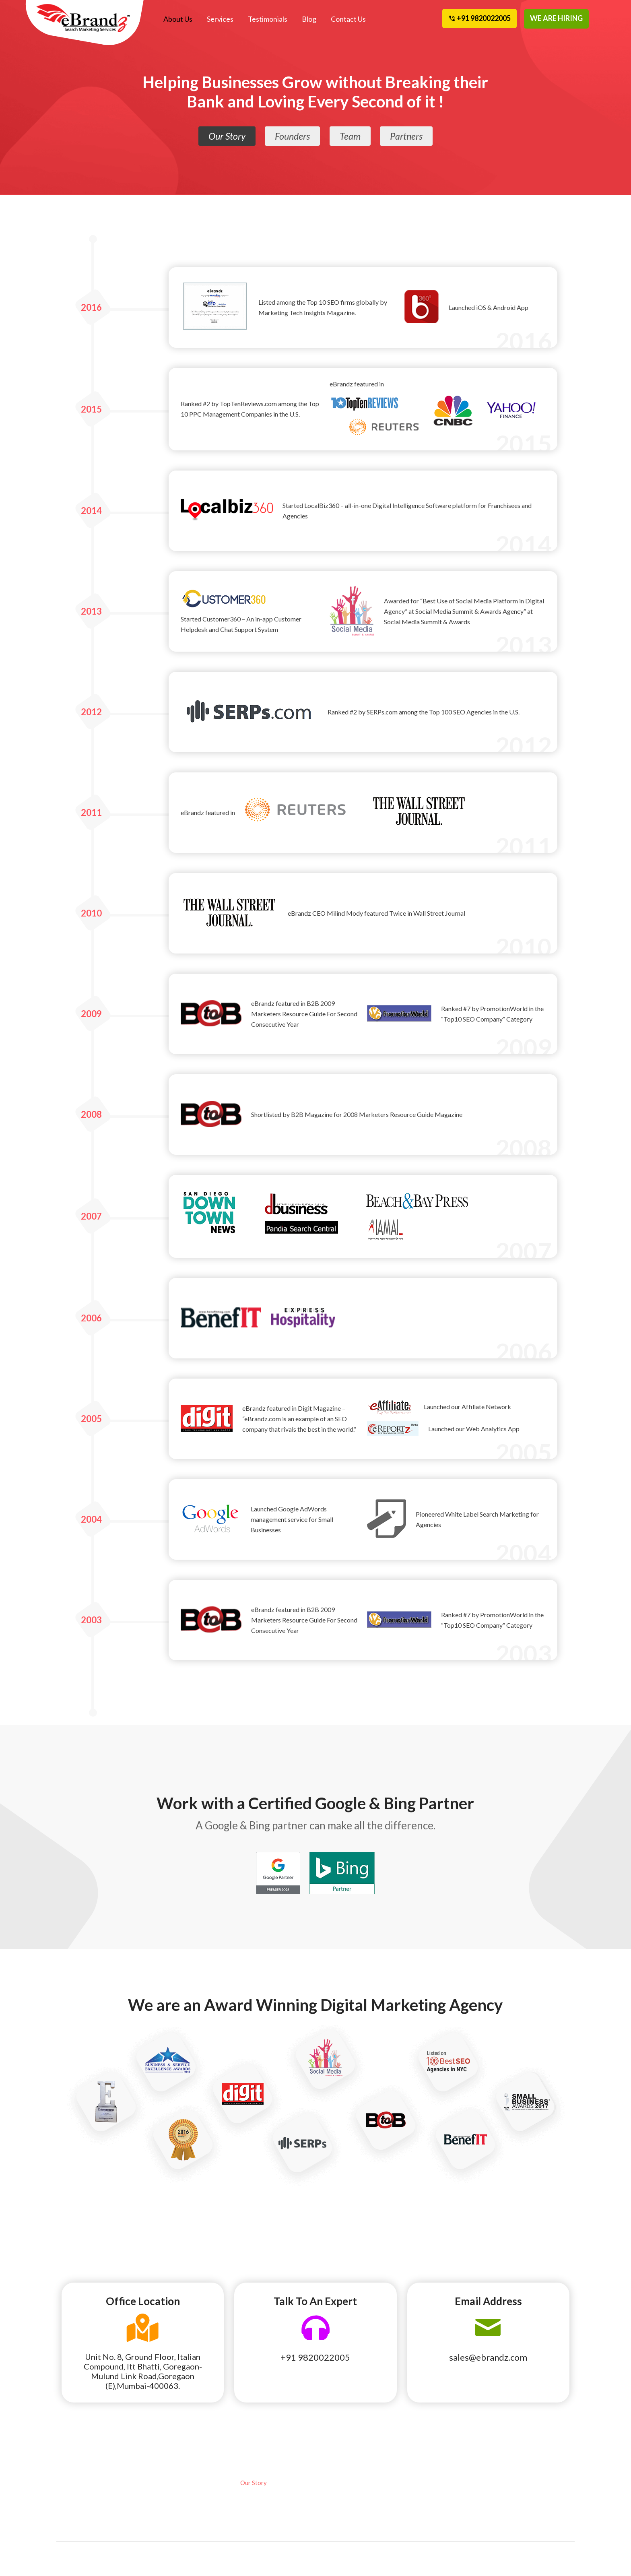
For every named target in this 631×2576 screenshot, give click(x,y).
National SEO (86, 2494)
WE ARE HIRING (556, 18)
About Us (177, 19)
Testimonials (267, 19)
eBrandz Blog (431, 2482)
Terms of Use (430, 2505)
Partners (407, 136)
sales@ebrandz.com (488, 2357)
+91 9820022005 (315, 2357)
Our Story (226, 136)
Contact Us (346, 19)
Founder (251, 2494)
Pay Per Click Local (93, 2505)
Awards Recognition (440, 2494)
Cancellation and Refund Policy (530, 2488)
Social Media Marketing (184, 2482)
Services (219, 19)
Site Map (509, 2505)
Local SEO (81, 2482)
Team (350, 136)
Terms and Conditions (442, 2516)
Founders (292, 136)
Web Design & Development (171, 2499)
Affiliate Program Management (91, 2522)
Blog (308, 19)
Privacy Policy (432, 2527)
